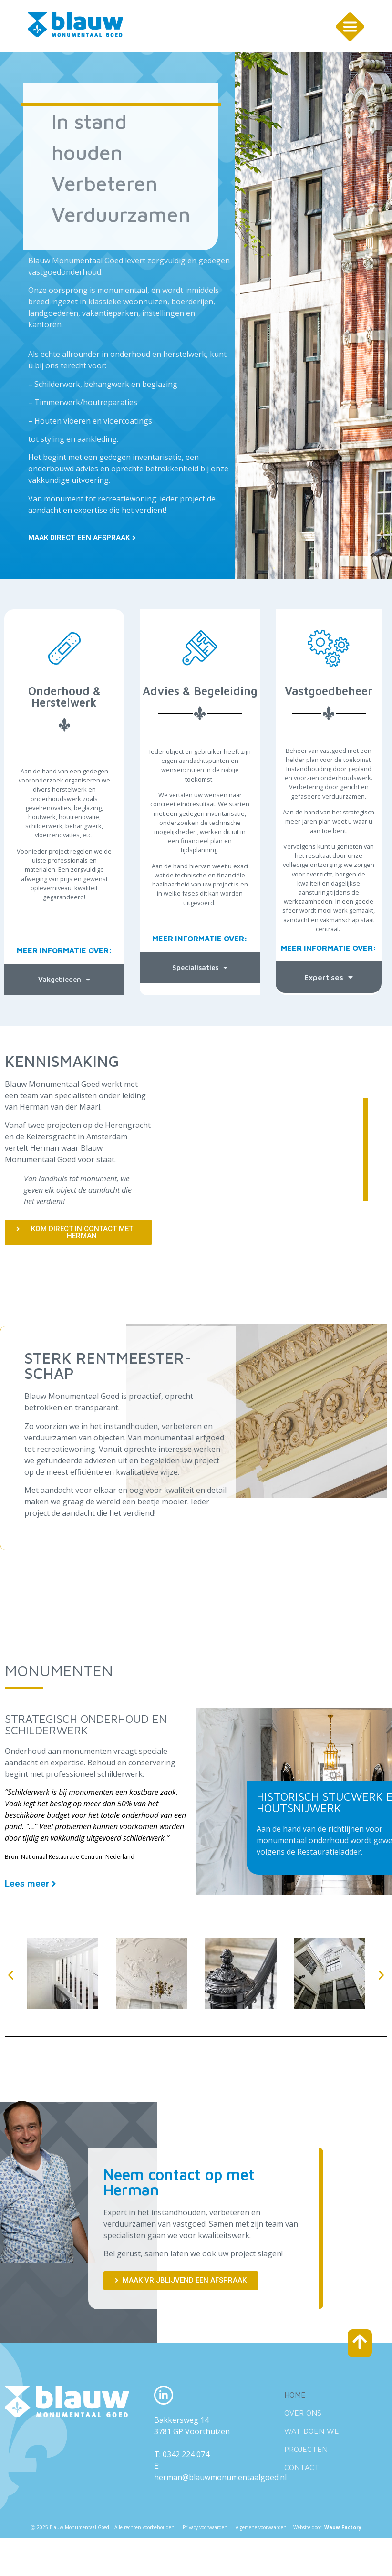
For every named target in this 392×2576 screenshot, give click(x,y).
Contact (302, 2464)
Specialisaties (199, 964)
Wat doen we (311, 2428)
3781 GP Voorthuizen (192, 2428)
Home (295, 2392)
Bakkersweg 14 (181, 2417)
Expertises (328, 974)
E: (157, 2463)
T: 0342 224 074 (181, 2451)
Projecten (306, 2446)
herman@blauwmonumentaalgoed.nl (220, 2474)
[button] (11, 1972)
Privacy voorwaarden (205, 2524)
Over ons (302, 2410)
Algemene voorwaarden (262, 2524)
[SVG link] (75, 24)
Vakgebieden (64, 976)
